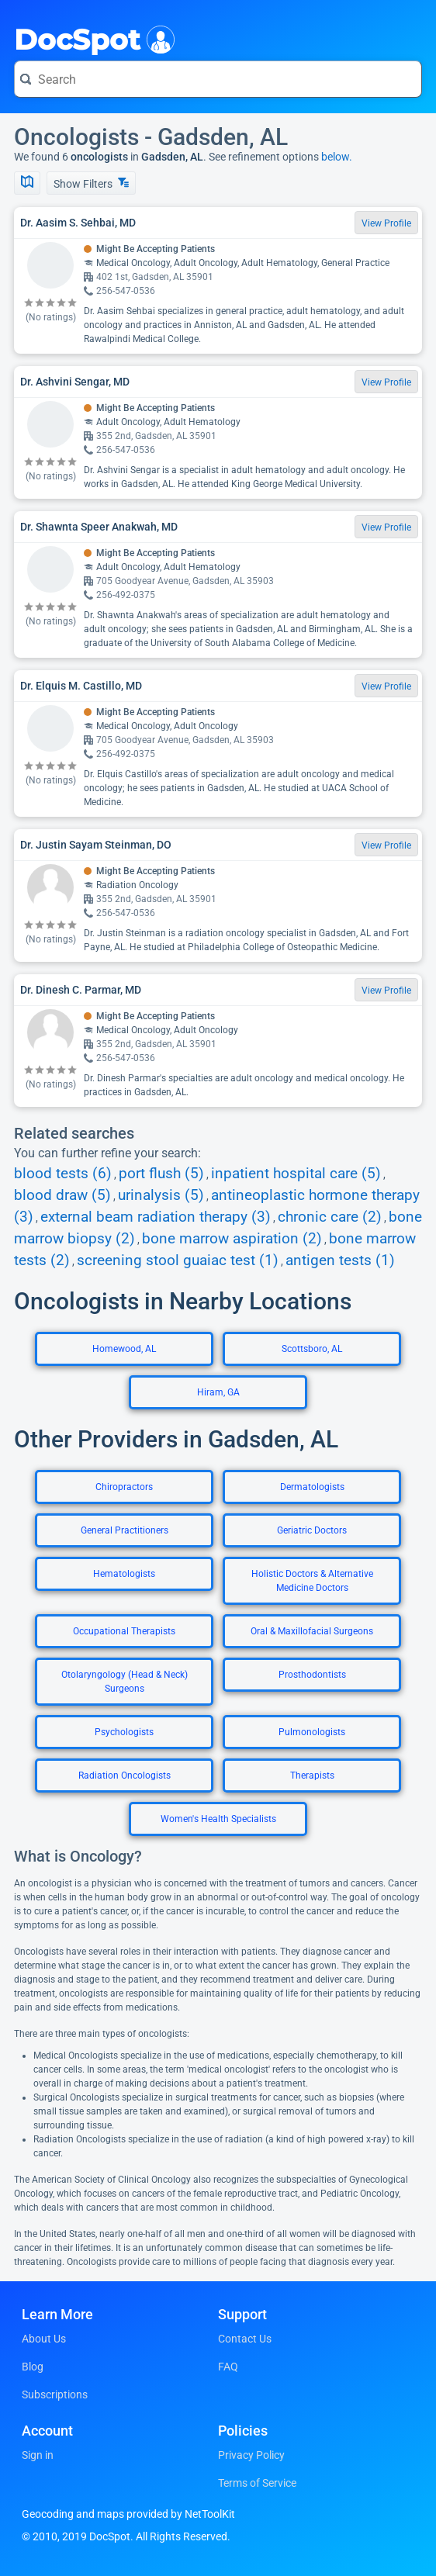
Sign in (38, 2455)
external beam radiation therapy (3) (155, 1217)
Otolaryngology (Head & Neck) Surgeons (124, 1681)
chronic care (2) (330, 1217)
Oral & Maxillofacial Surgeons (312, 1631)
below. (336, 156)
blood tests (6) (63, 1173)
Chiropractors (124, 1487)
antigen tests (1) (340, 1260)
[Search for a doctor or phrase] (218, 79)
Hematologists (124, 1573)
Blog (32, 2366)
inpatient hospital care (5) (296, 1173)
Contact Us (245, 2338)
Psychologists (124, 1732)
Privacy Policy (251, 2455)
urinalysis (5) (161, 1195)
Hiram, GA (218, 1392)
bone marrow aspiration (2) (232, 1238)
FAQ (228, 2366)
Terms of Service (257, 2483)
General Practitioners (124, 1530)
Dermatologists (312, 1487)
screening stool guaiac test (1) (178, 1260)
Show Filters (91, 183)
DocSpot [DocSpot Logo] (91, 38)
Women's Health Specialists (218, 1819)
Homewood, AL (124, 1348)
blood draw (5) (62, 1195)
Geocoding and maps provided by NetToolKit (128, 2514)
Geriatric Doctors (312, 1530)
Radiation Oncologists (124, 1775)
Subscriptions (55, 2394)
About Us (44, 2338)
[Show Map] (27, 183)
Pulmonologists (312, 1732)
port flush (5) (161, 1173)
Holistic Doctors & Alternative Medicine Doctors (312, 1580)
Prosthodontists (312, 1674)
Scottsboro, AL (312, 1348)
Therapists (312, 1775)
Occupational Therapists (124, 1631)
